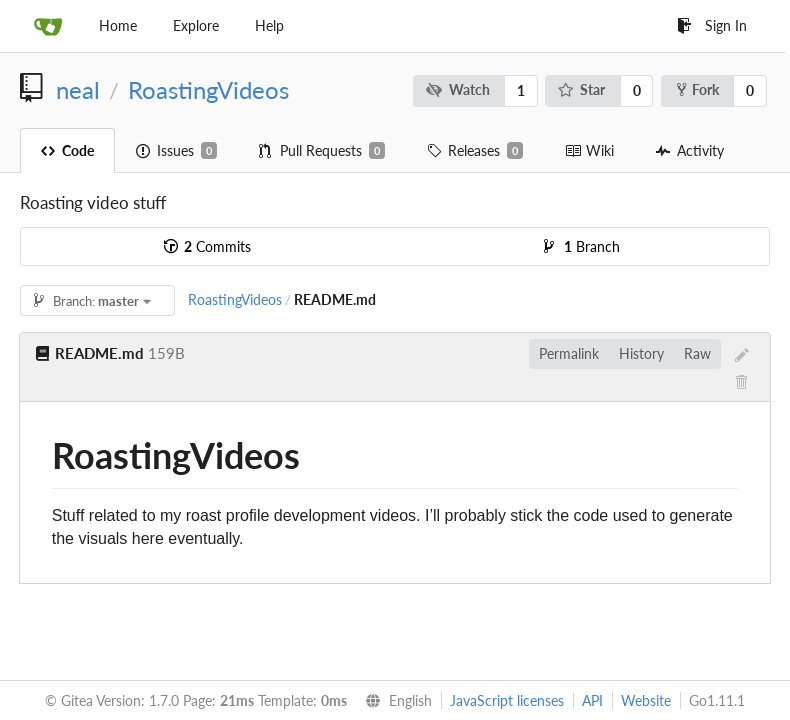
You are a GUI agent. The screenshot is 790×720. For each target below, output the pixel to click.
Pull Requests (322, 151)
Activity (690, 150)
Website (646, 700)
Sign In (712, 25)
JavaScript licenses (507, 700)
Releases (475, 151)
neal (78, 90)
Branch (582, 246)
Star (582, 89)
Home (118, 25)
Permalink (569, 353)
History (641, 353)
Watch (458, 89)
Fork (698, 89)
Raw (697, 353)
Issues (176, 151)
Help (269, 25)
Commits (207, 246)
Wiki (589, 150)
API (592, 700)
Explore (196, 25)
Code (67, 150)
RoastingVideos (208, 90)
